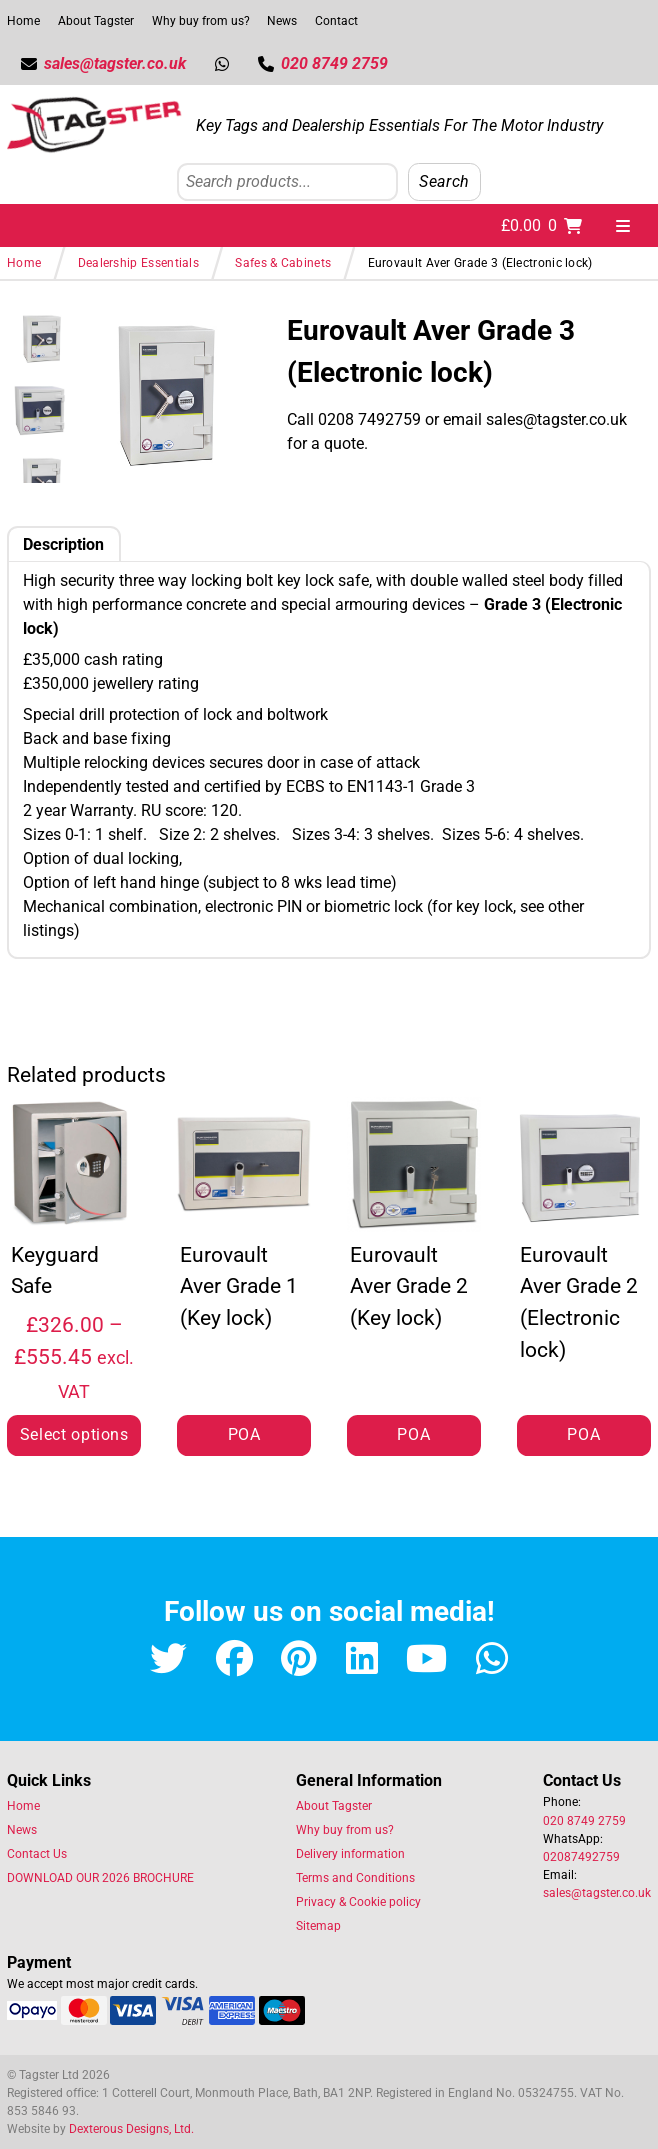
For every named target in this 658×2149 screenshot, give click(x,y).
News (282, 21)
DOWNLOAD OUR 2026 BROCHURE (100, 1878)
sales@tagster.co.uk (597, 1893)
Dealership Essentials (138, 263)
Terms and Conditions (355, 1878)
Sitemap (318, 1926)
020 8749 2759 (584, 1821)
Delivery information (350, 1854)
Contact (336, 21)
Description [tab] (63, 544)
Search (444, 181)
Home (23, 21)
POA (244, 1434)
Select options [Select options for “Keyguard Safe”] (74, 1434)
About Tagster (96, 21)
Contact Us (37, 1854)
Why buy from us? (201, 21)
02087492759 (581, 1857)
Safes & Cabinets (283, 263)
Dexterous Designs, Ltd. (131, 2129)
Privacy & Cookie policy (358, 1902)
